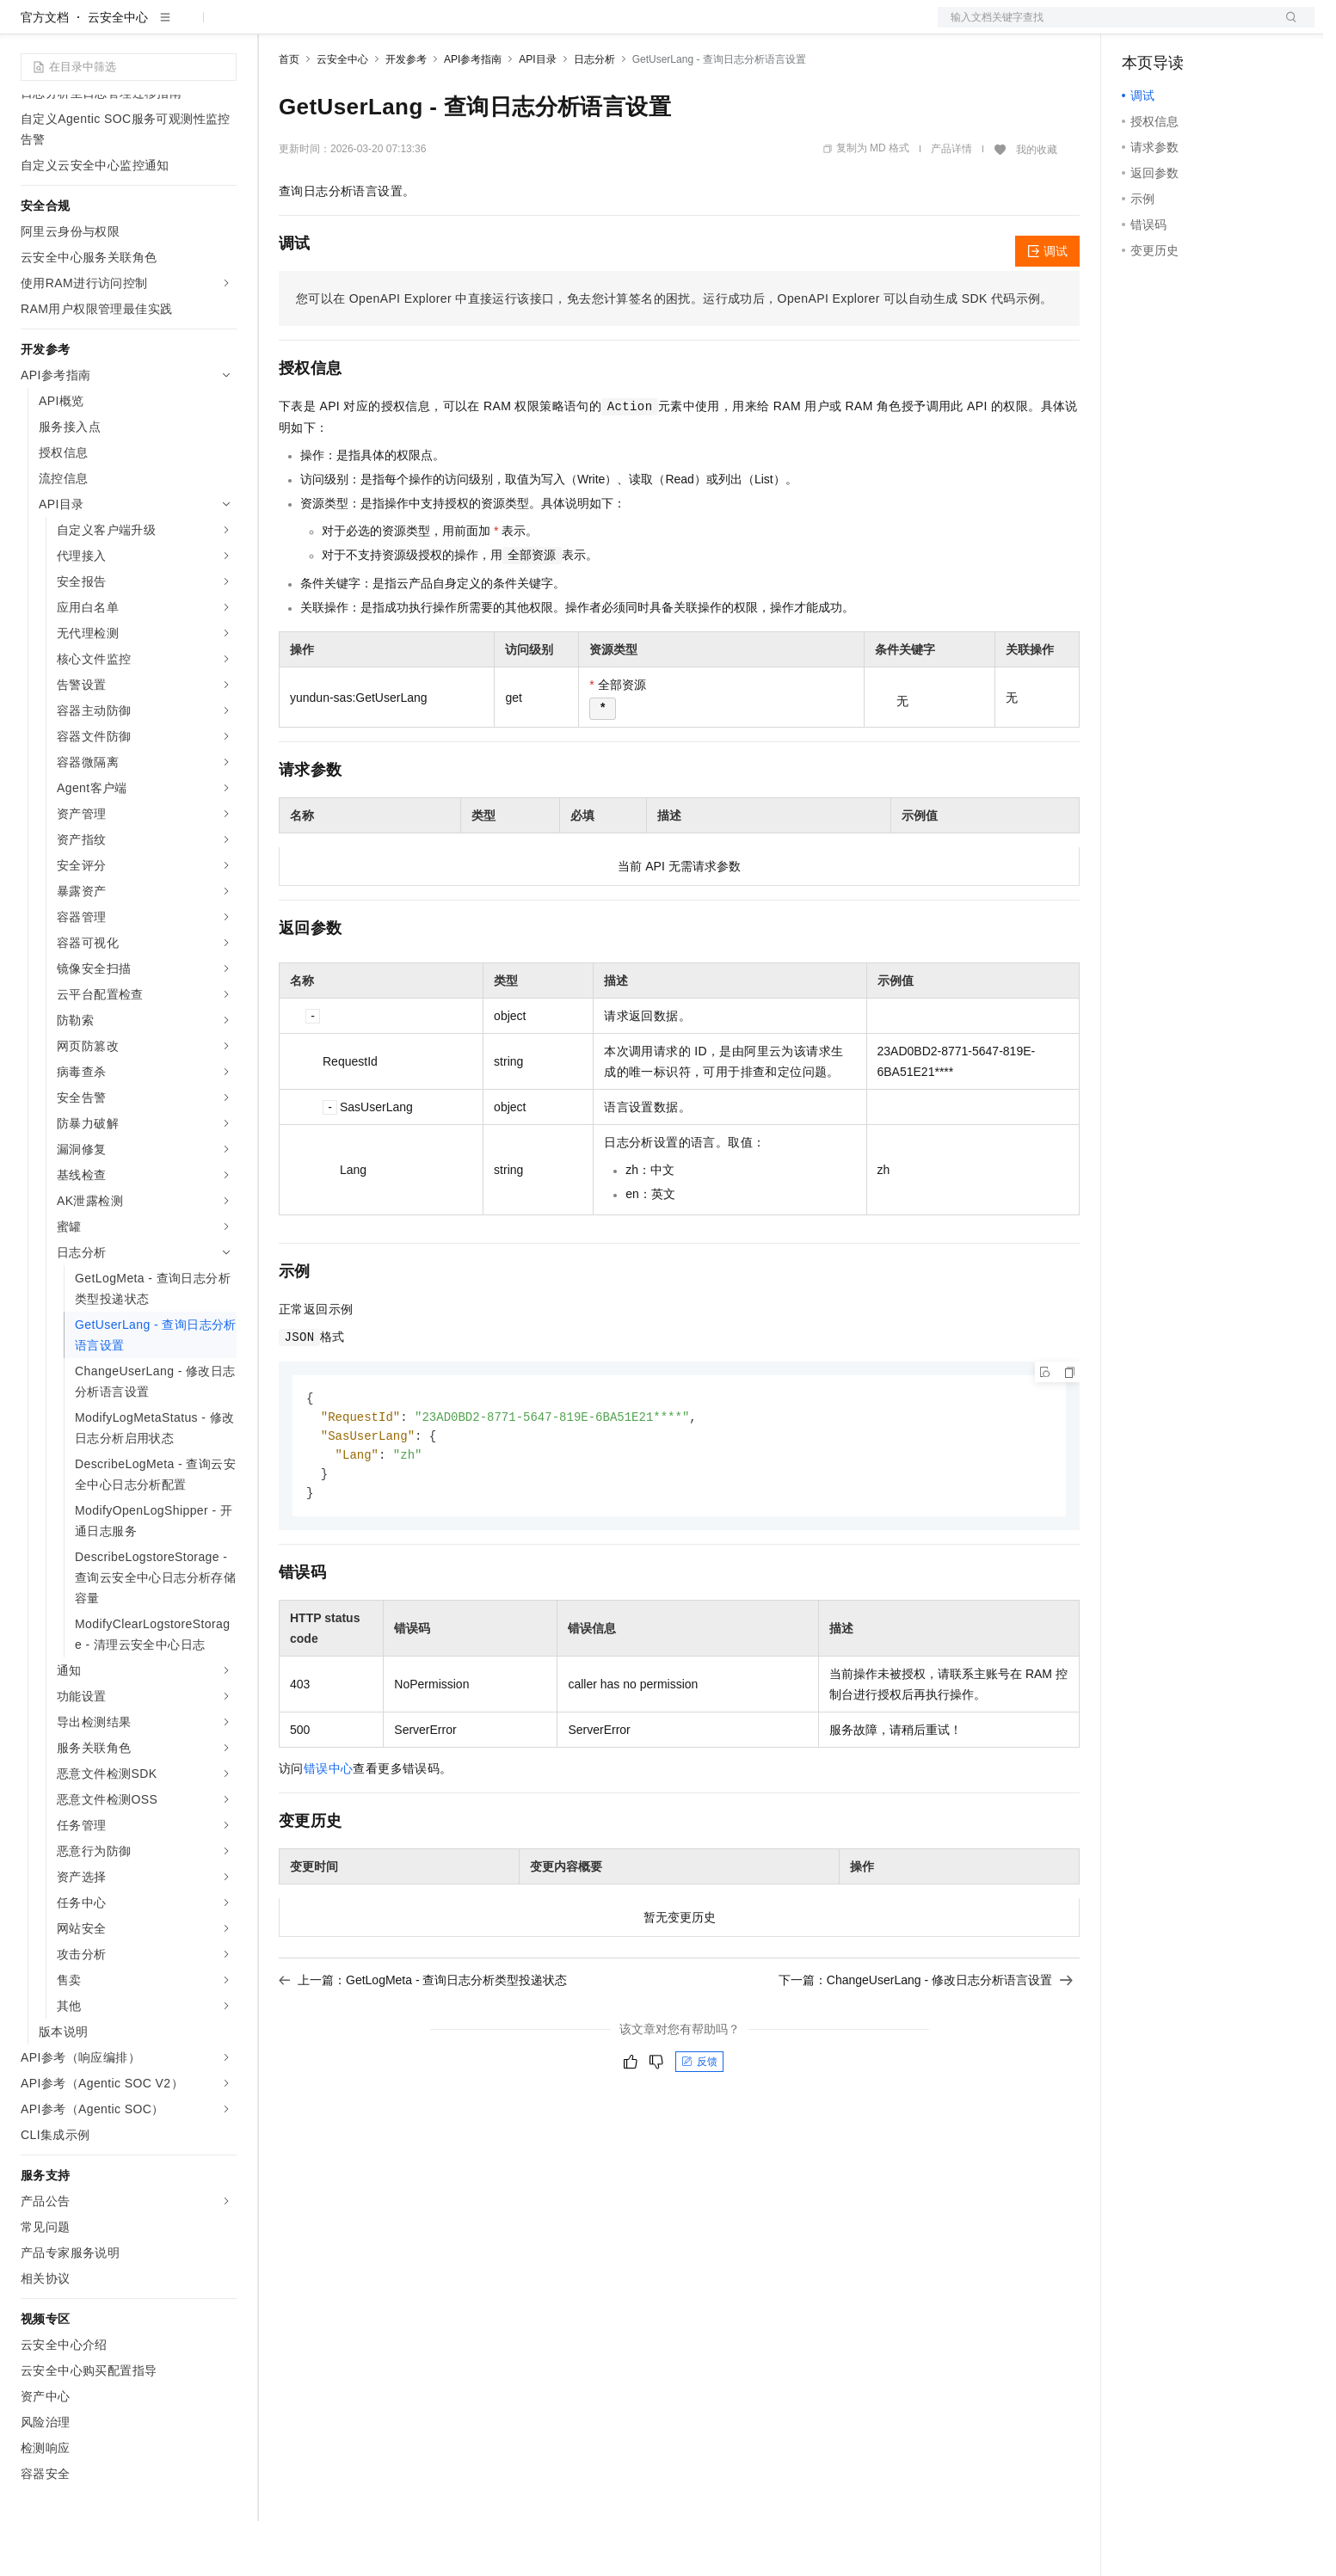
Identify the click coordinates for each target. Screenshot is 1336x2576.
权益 (330, 27)
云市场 (419, 27)
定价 (372, 27)
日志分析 (594, 114)
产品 (224, 27)
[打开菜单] (27, 27)
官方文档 (45, 72)
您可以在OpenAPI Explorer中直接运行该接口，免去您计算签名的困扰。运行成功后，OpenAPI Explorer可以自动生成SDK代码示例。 (674, 353)
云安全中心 (118, 72)
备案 (1140, 28)
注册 (1223, 28)
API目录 (537, 114)
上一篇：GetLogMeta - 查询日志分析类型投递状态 (423, 2040)
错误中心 (329, 1828)
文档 (1104, 28)
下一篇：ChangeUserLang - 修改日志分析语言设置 (926, 2040)
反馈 (699, 2122)
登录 (1286, 28)
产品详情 (951, 204)
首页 (289, 114)
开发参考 (406, 114)
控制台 (1182, 28)
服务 (508, 27)
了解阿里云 (567, 27)
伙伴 (466, 27)
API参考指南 (473, 114)
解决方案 (277, 27)
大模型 (176, 27)
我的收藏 (1036, 205)
